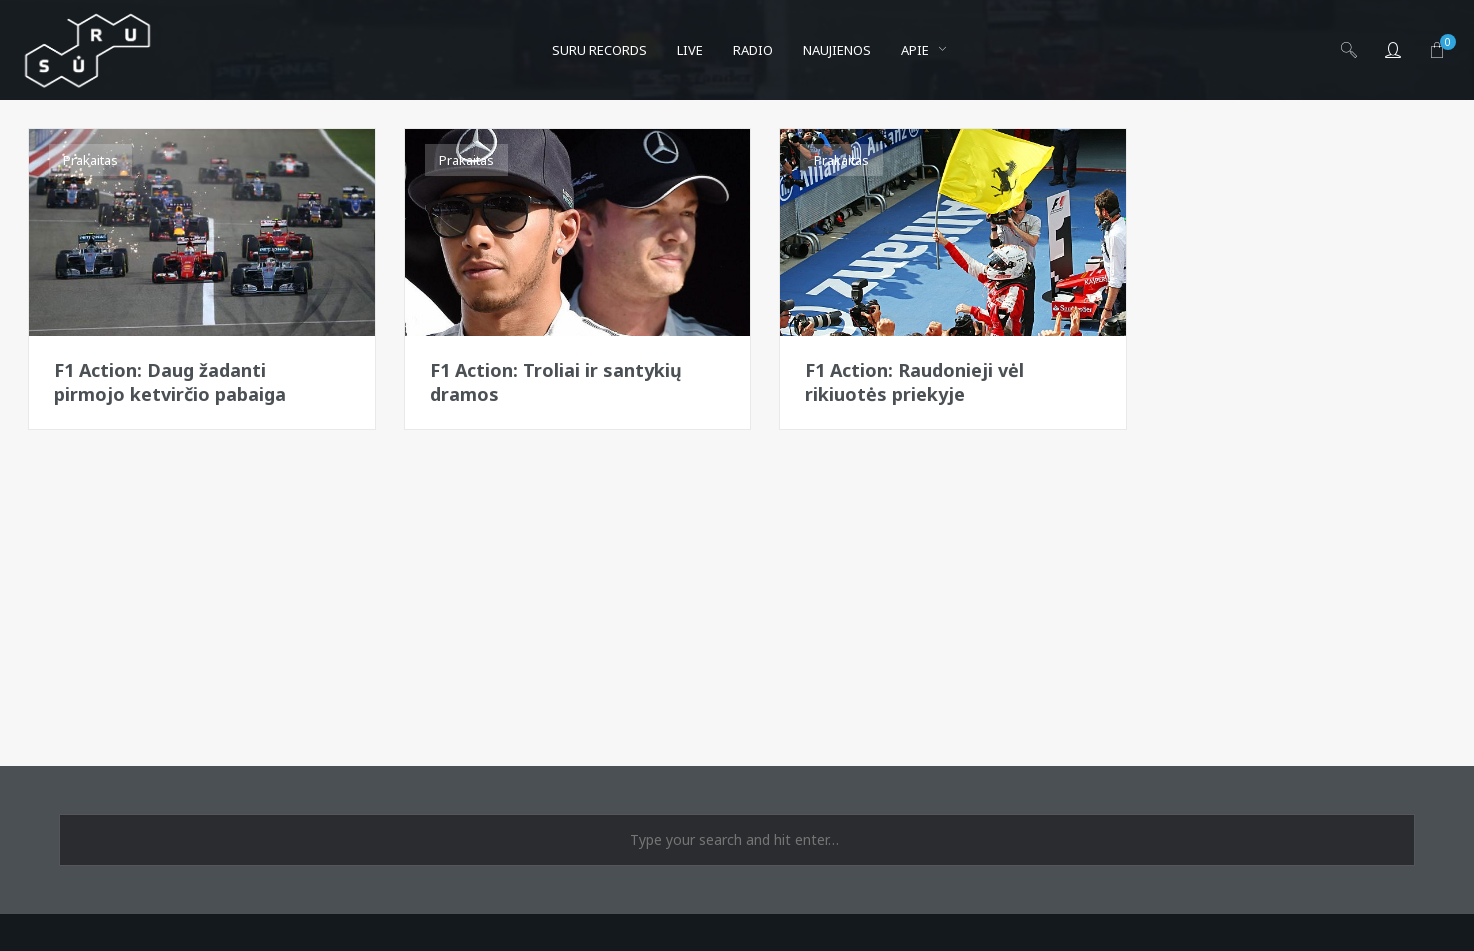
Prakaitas (90, 160)
